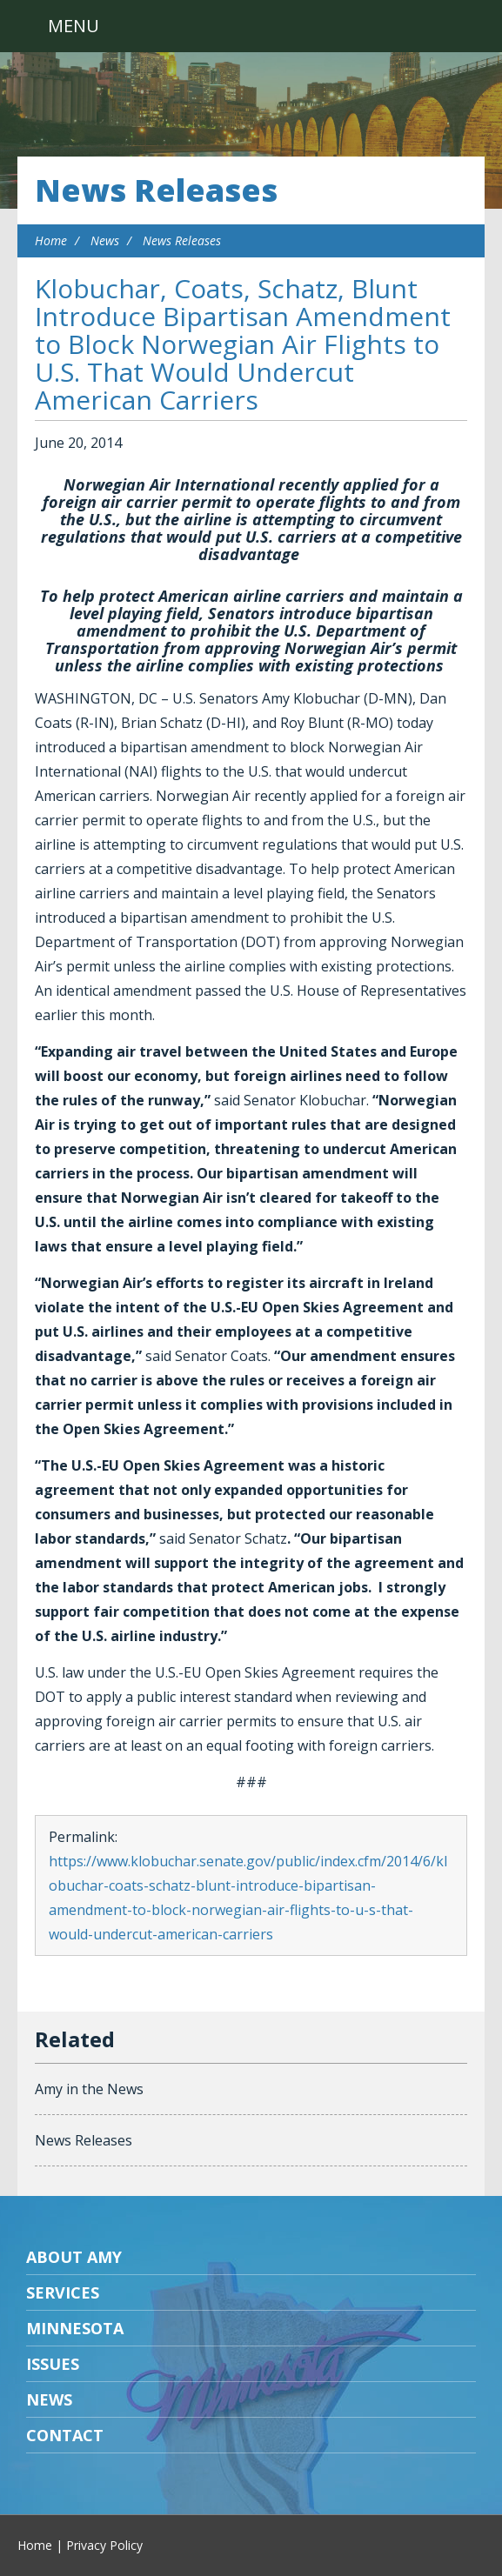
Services (62, 2292)
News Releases (156, 190)
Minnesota (75, 2328)
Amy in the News (89, 2089)
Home (51, 240)
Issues (52, 2363)
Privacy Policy (104, 2545)
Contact (65, 2435)
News (104, 240)
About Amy (74, 2256)
